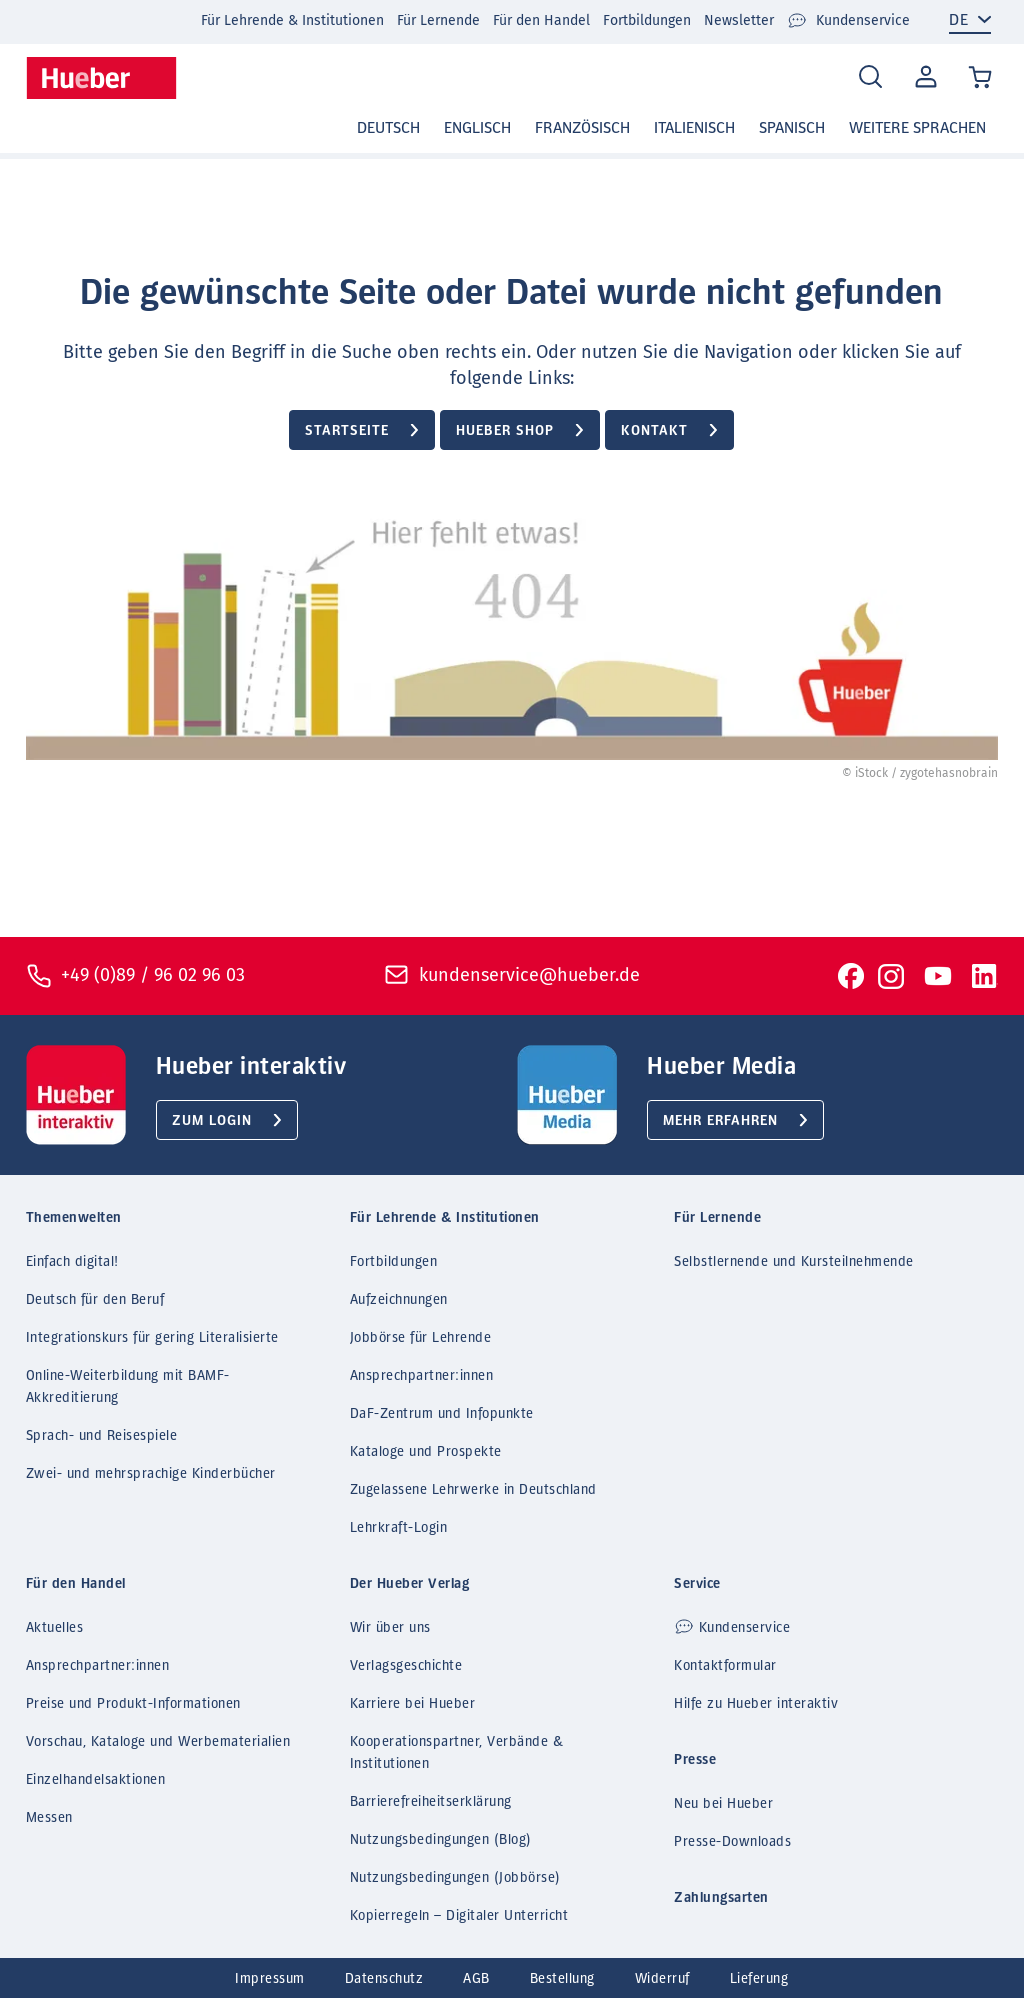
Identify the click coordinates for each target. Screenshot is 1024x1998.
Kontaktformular (725, 1666)
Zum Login (212, 1121)
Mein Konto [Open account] (922, 78)
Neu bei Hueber (723, 1804)
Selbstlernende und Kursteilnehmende (794, 1262)
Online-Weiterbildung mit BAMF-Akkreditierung (128, 1387)
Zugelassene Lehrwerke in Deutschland (473, 1490)
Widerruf (662, 1979)
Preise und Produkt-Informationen (133, 1704)
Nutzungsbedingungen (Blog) (441, 1840)
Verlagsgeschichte (406, 1666)
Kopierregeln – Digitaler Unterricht (459, 1916)
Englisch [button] (477, 128)
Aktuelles (55, 1628)
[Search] (870, 77)
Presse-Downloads (732, 1842)
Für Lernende (438, 20)
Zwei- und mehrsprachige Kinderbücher (151, 1474)
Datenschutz (384, 1979)
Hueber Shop (505, 431)
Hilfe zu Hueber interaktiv (756, 1704)
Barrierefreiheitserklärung (431, 1802)
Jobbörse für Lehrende (421, 1338)
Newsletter (739, 20)
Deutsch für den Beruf (95, 1300)
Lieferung (759, 1979)
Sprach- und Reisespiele (102, 1436)
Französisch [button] (582, 128)
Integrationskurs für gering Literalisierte (152, 1338)
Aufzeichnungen (399, 1300)
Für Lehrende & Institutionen (292, 20)
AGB (476, 1979)
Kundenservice (848, 21)
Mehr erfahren (720, 1121)
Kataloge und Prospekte (426, 1452)
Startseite (347, 431)
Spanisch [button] (792, 128)
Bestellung (562, 1979)
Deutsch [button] (388, 128)
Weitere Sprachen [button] (917, 128)
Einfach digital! (72, 1262)
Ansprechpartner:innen (422, 1376)
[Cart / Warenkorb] (980, 78)
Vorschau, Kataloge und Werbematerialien (158, 1742)
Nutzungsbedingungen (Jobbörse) (455, 1878)
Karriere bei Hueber (413, 1704)
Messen (49, 1818)
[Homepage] (101, 78)
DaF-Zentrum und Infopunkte (442, 1414)
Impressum (270, 1979)
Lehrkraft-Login (399, 1528)
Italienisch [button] (694, 128)
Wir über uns (390, 1628)
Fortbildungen (647, 20)
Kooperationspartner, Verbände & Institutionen (457, 1753)
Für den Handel (541, 20)
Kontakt (654, 431)
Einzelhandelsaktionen (96, 1780)
